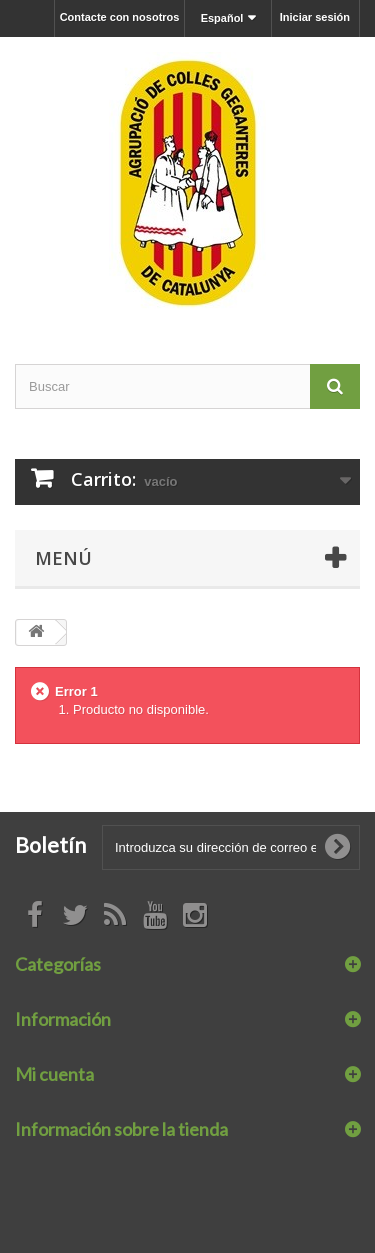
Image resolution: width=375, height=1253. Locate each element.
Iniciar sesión (315, 17)
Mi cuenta (54, 1074)
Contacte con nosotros (120, 17)
